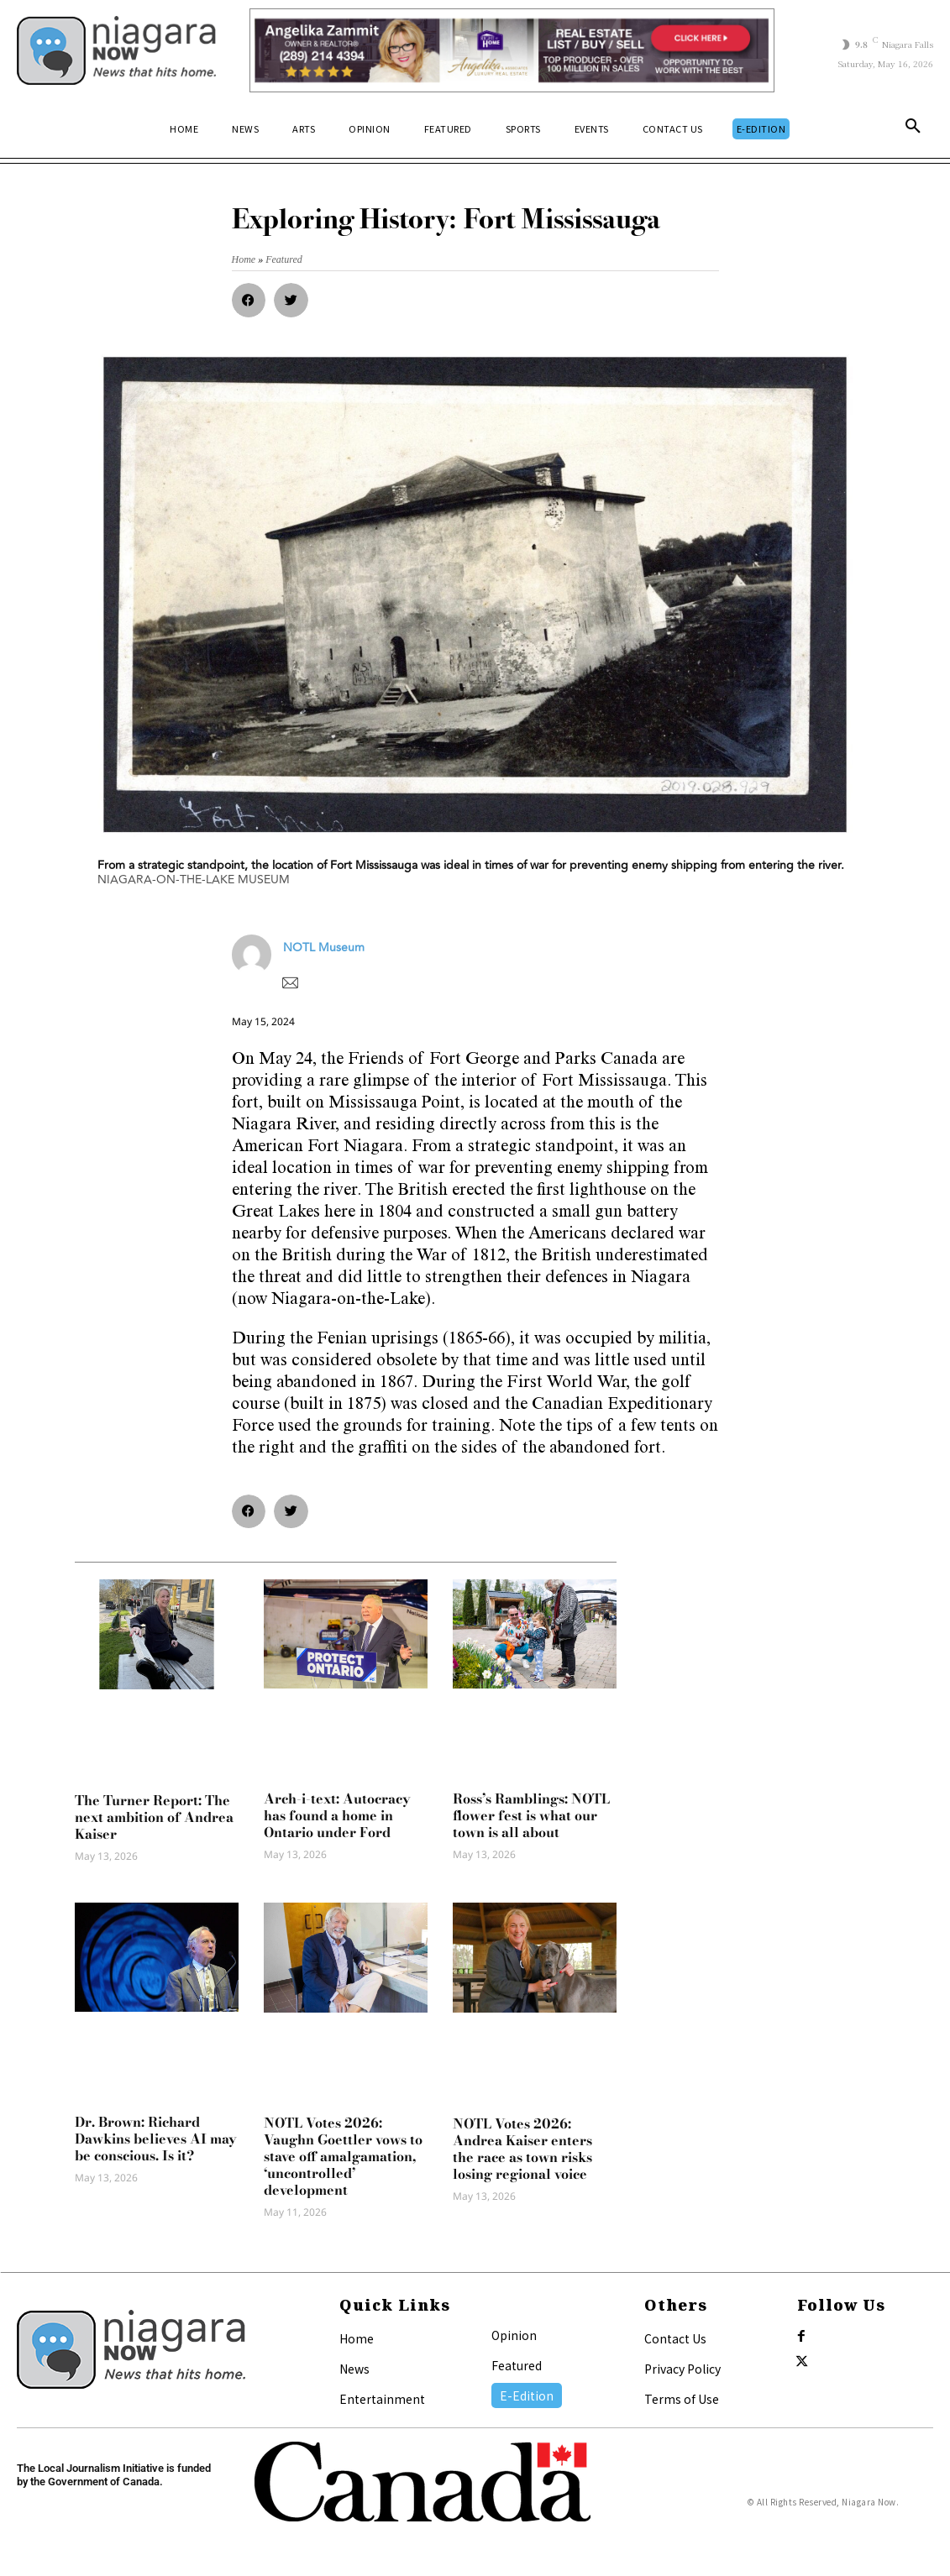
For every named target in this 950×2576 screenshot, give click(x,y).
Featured (516, 2365)
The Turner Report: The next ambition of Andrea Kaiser (154, 1817)
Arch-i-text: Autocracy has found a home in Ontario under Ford (337, 1815)
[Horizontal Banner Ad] (512, 50)
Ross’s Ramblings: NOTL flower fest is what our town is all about (531, 1815)
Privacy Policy (682, 2368)
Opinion (514, 2335)
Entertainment (382, 2398)
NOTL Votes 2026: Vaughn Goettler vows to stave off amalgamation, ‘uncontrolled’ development (343, 2156)
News (354, 2368)
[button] (913, 129)
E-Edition (527, 2395)
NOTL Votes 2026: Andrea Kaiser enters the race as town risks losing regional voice (522, 2148)
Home (356, 2338)
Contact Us (675, 2338)
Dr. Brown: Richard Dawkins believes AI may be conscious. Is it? (156, 2138)
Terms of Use (681, 2398)
